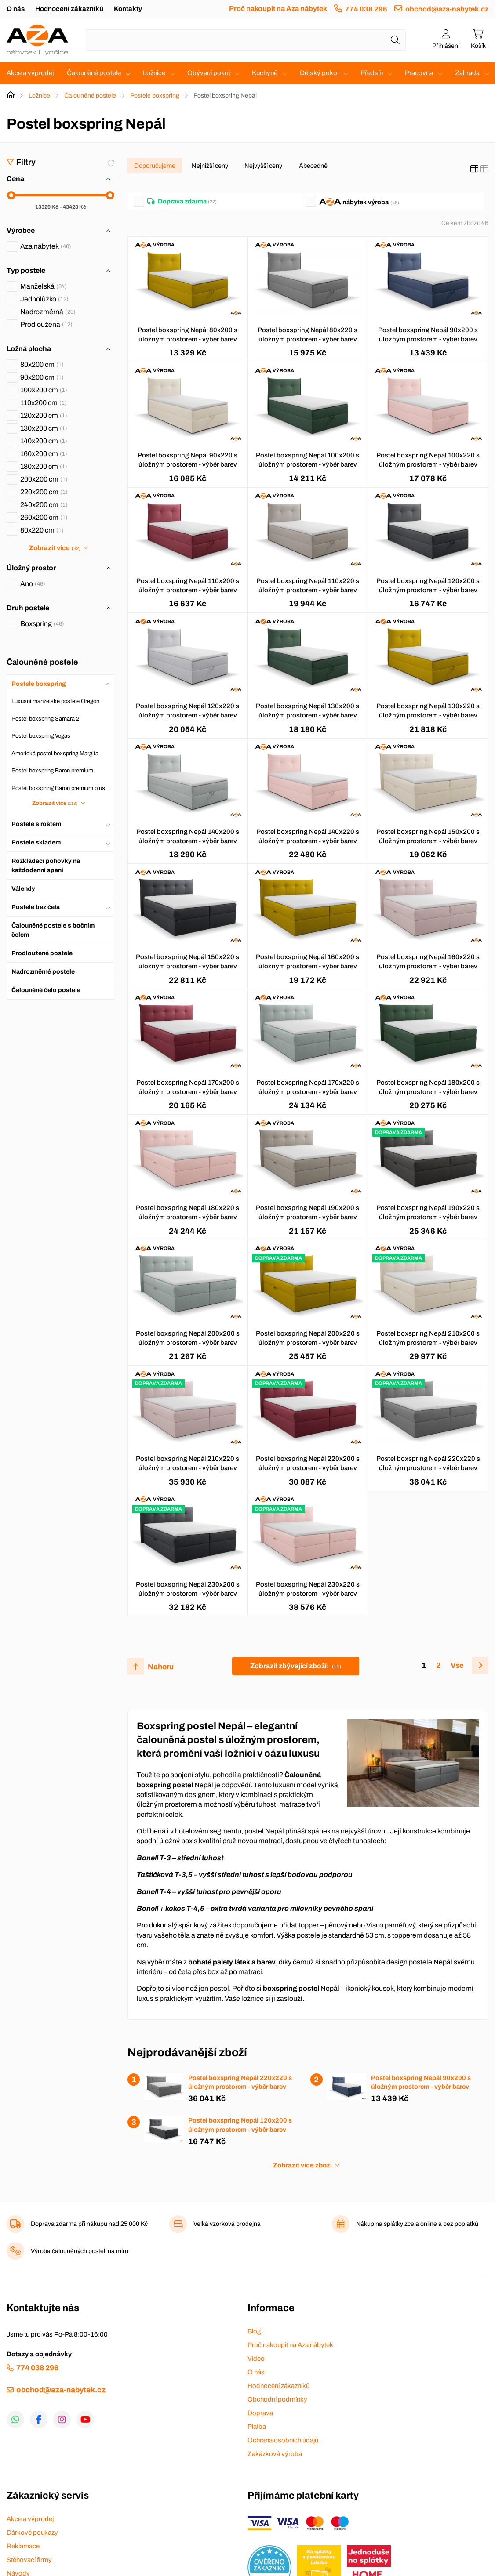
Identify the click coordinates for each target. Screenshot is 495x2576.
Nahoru (161, 1667)
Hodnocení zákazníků (69, 8)
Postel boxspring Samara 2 (45, 719)
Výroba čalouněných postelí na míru (79, 2251)
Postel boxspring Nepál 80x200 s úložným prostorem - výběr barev (187, 334)
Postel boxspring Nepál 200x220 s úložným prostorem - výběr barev (308, 1338)
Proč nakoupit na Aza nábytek (278, 8)
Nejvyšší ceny (263, 165)
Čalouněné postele (94, 72)
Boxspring (42, 623)
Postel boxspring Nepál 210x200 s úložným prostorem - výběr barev (428, 1338)
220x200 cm (44, 492)
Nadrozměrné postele (43, 971)
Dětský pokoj (319, 72)
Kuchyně (264, 72)
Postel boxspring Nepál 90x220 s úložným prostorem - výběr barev (187, 460)
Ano (32, 583)
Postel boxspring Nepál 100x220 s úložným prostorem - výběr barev (428, 460)
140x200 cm (43, 441)
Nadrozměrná (48, 311)
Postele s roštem (36, 824)
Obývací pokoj (208, 72)
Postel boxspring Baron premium (52, 771)
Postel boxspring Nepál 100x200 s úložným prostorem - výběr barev (307, 460)
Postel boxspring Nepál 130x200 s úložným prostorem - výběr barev (307, 711)
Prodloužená (46, 324)
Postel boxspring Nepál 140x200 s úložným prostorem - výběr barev (187, 836)
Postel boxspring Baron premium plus (58, 788)
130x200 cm (43, 428)
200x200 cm (44, 479)
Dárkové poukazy (32, 2532)
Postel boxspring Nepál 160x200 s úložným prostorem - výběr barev (307, 961)
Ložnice (154, 72)
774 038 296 (366, 9)
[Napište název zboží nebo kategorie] (246, 40)
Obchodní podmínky (277, 2399)
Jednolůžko (44, 299)
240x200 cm (44, 504)
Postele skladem (36, 842)
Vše (457, 1665)
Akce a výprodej (30, 72)
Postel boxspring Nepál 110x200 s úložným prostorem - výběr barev (187, 585)
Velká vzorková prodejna (227, 2224)
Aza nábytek (45, 246)
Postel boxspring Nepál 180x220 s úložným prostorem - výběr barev (187, 1212)
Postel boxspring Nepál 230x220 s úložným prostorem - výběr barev (308, 1589)
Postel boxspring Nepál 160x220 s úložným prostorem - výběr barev (428, 961)
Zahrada (467, 72)
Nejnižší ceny (210, 165)
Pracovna (419, 72)
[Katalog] (474, 169)
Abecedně (313, 165)
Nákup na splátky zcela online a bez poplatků (417, 2224)
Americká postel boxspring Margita (54, 753)
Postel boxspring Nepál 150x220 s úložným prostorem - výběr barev (187, 961)
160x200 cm (43, 453)
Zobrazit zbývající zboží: (295, 1666)
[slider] (11, 195)
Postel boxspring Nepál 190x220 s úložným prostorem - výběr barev (428, 1212)
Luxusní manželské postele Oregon (55, 701)
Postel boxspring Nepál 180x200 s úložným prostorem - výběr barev (428, 1087)
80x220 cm (42, 530)
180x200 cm (43, 466)
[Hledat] (395, 40)
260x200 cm (44, 517)
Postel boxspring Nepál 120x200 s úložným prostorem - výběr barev (428, 585)
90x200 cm (42, 377)
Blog (254, 2331)
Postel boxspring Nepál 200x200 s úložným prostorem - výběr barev (188, 1338)
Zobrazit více (54, 547)
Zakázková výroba (275, 2453)
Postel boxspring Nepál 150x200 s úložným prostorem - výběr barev (428, 836)
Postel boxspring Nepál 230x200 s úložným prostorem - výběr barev (188, 1589)
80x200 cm (42, 364)
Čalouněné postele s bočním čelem (53, 930)
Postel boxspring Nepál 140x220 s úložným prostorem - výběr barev (307, 836)
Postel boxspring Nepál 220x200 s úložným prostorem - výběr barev (308, 1463)
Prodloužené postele (42, 953)
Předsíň (371, 72)
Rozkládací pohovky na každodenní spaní (45, 865)
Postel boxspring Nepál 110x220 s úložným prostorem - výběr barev (307, 585)
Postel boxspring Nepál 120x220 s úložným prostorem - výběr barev (187, 711)
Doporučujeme (154, 165)
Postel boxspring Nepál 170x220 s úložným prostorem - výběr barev (307, 1087)
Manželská (43, 286)
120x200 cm (43, 415)
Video (256, 2358)
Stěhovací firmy (29, 2559)
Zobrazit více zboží (302, 2165)
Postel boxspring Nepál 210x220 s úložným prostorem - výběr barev (187, 1463)
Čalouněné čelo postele (45, 990)
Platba (257, 2426)
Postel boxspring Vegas (40, 736)
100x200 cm (43, 390)
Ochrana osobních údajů (283, 2440)
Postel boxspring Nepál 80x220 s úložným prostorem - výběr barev (307, 334)
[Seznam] (484, 169)
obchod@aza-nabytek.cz (446, 9)
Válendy (23, 888)
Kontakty (128, 8)
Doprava (260, 2413)
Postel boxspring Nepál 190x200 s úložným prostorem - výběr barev (307, 1212)
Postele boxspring (154, 95)
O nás (16, 8)
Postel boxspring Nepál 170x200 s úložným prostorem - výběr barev (187, 1087)
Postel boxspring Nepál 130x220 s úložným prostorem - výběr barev (428, 711)
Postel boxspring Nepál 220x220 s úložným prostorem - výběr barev (428, 1463)
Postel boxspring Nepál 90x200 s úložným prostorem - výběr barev (428, 334)
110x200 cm (43, 402)
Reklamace (23, 2546)
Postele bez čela (35, 907)
